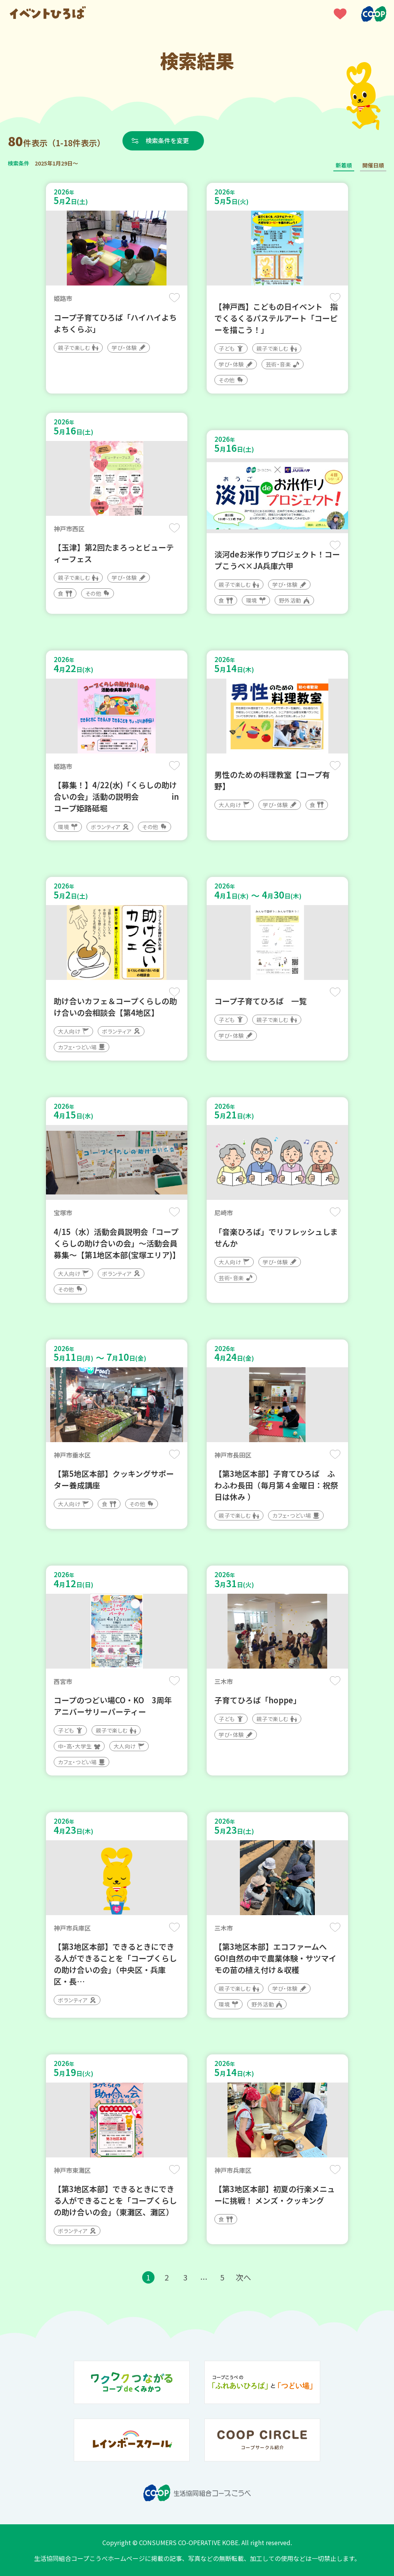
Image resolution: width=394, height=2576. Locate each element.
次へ (243, 2277)
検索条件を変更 (167, 140)
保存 (174, 297)
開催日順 (373, 165)
